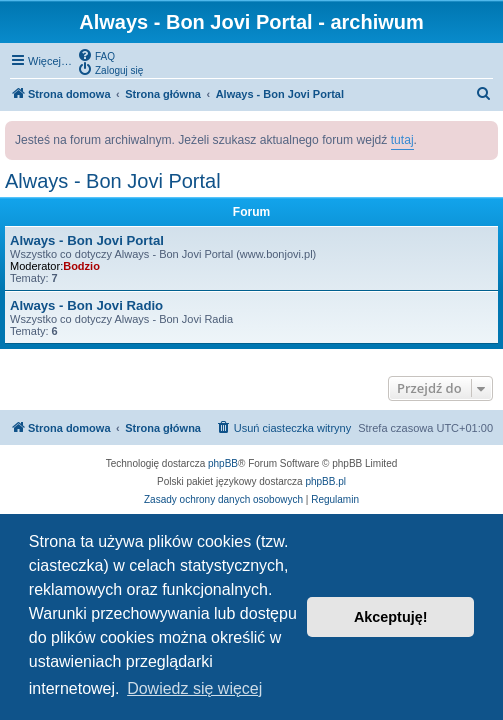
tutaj (402, 140)
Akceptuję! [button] (391, 617)
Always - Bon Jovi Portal (113, 181)
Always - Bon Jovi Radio (86, 305)
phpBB (223, 463)
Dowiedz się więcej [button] (194, 688)
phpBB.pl (325, 481)
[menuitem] (96, 55)
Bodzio (81, 266)
